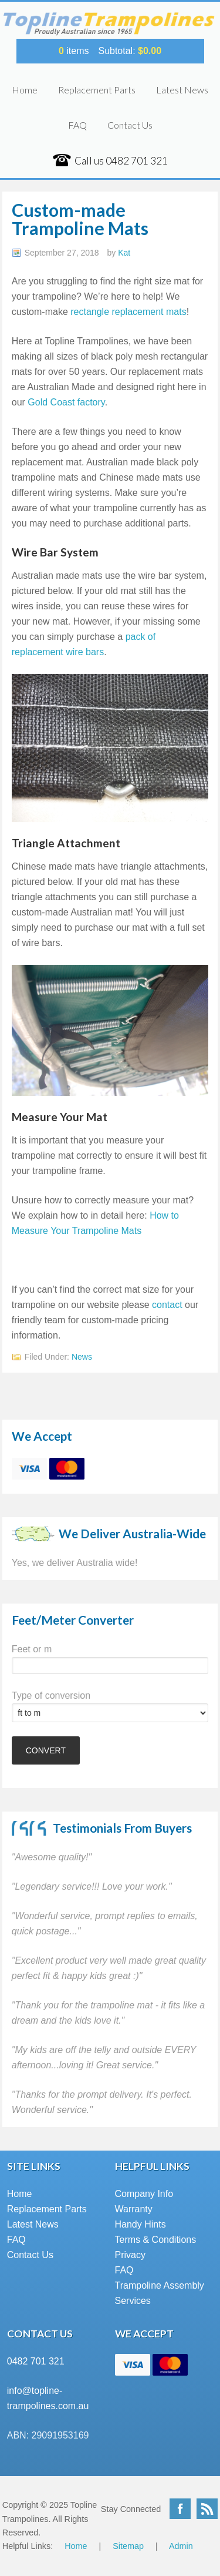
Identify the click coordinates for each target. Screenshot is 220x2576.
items (74, 51)
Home (25, 89)
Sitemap (128, 2546)
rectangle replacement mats (128, 312)
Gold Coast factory (66, 402)
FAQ (77, 124)
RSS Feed (207, 2508)
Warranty (134, 2209)
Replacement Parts (97, 89)
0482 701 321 (36, 2361)
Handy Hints (140, 2224)
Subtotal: (129, 51)
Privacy (130, 2255)
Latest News (182, 89)
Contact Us (130, 124)
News (82, 1356)
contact (167, 1305)
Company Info (144, 2194)
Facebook (180, 2508)
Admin (181, 2546)
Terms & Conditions (156, 2240)
